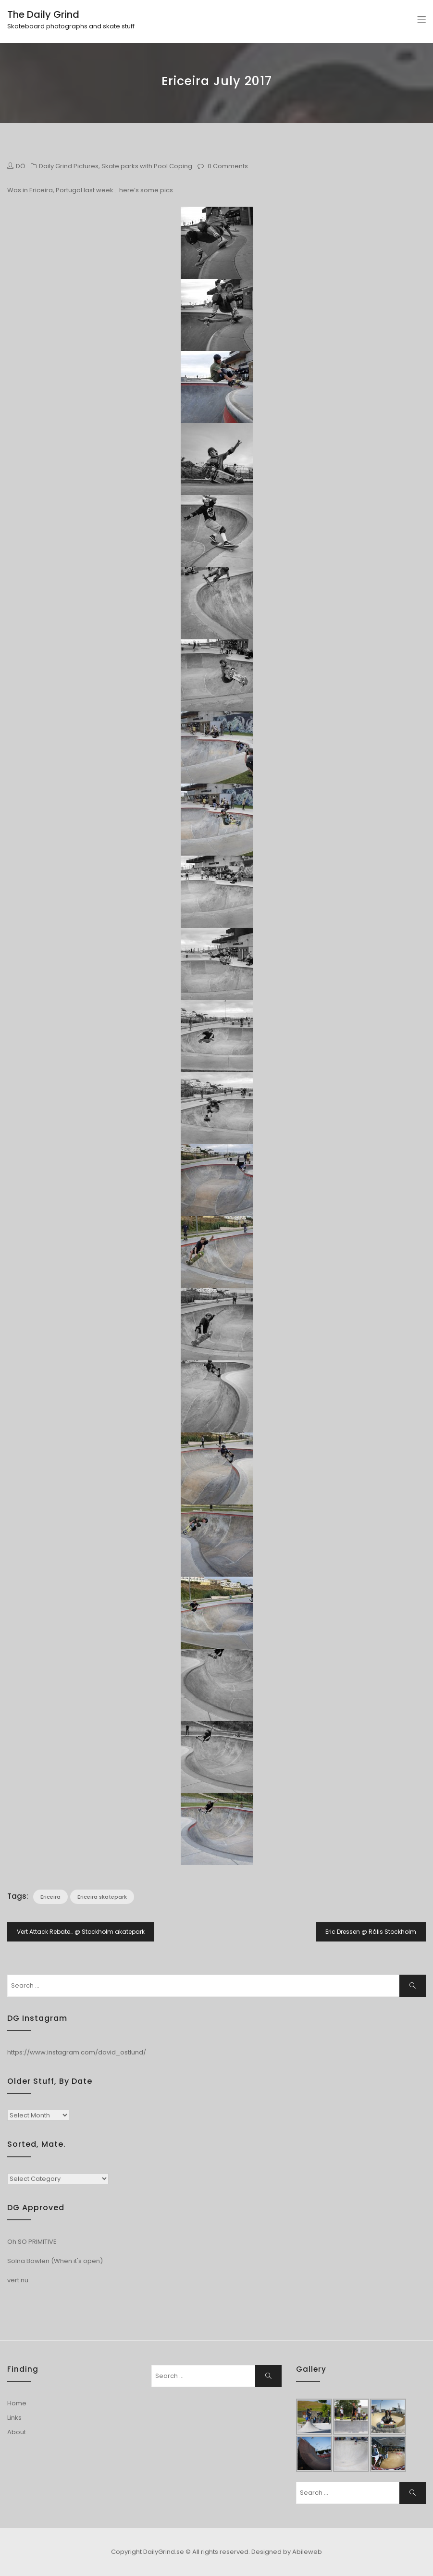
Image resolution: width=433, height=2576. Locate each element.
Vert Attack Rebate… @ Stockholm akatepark (81, 1932)
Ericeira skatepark (102, 1897)
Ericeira (50, 1897)
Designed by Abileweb (286, 2551)
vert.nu (17, 2280)
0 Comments (228, 166)
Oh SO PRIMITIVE (32, 2241)
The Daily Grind (43, 14)
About (16, 2432)
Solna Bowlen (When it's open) (55, 2260)
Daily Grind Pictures (69, 166)
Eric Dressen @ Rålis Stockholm (370, 1932)
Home (16, 2403)
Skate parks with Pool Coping (146, 166)
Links (14, 2417)
